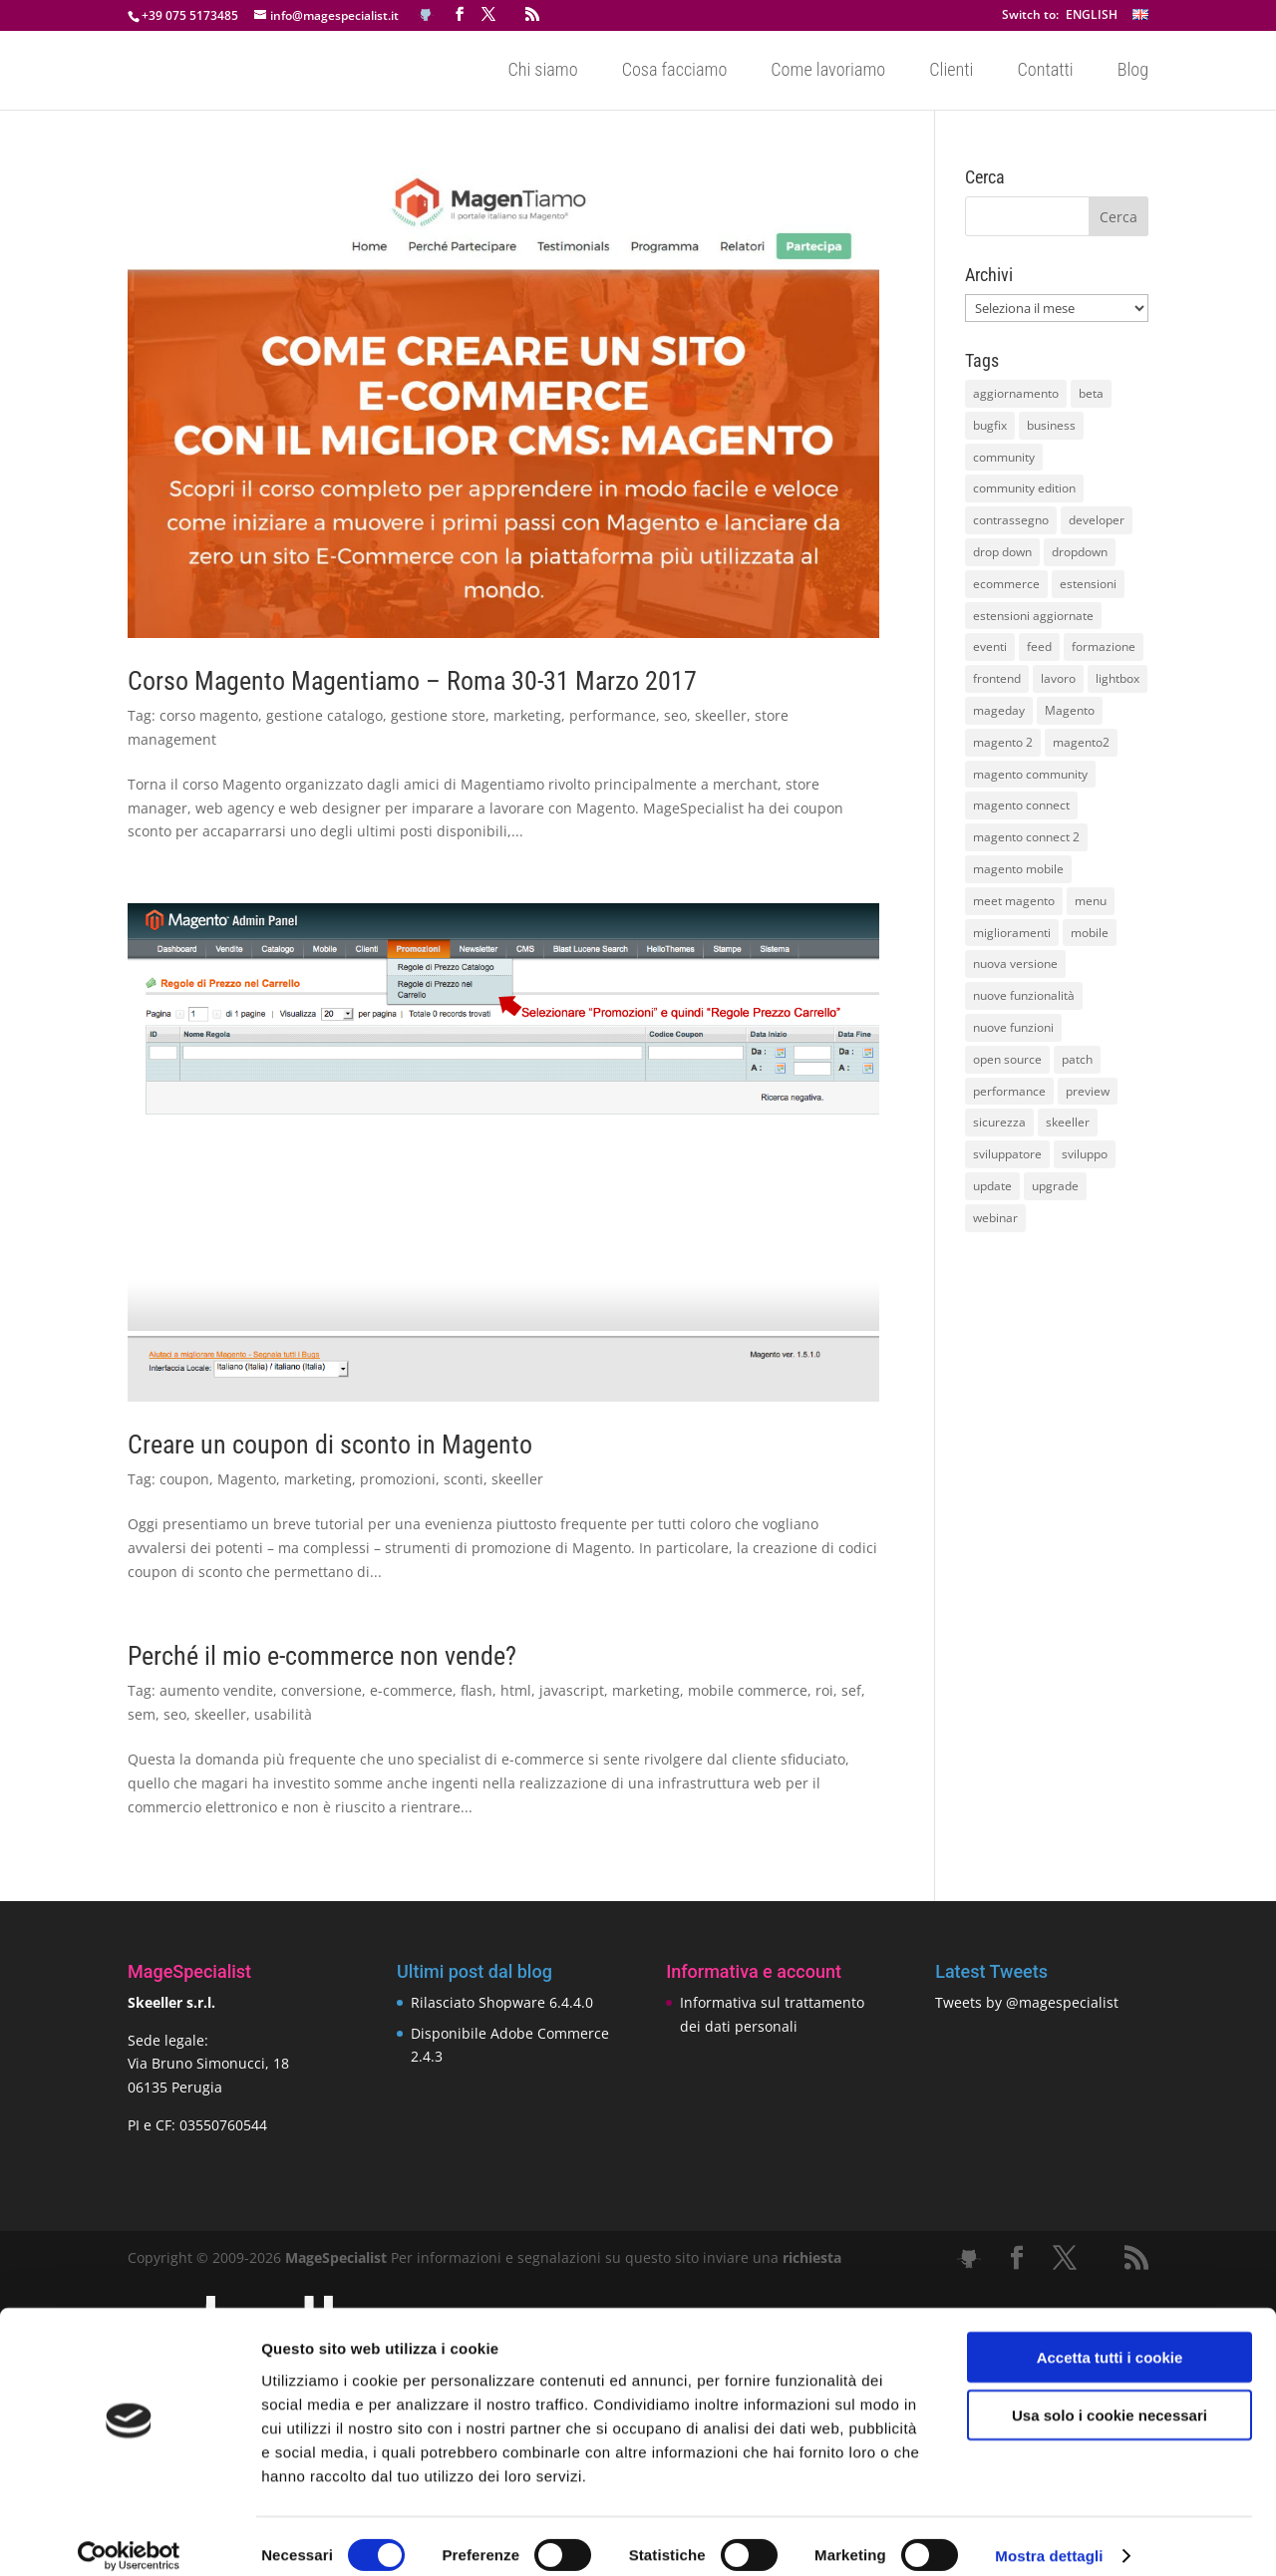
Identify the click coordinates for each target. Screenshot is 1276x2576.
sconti (463, 1478)
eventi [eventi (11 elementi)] (990, 646)
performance (612, 715)
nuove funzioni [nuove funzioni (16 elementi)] (1013, 1027)
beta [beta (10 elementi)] (1091, 393)
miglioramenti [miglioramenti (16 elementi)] (1012, 932)
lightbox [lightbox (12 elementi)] (1117, 678)
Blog (1132, 71)
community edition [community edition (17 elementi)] (1024, 488)
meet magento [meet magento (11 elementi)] (1014, 900)
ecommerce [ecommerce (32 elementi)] (1006, 583)
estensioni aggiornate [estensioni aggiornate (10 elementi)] (1033, 615)
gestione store (438, 715)
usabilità (283, 1714)
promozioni (398, 1478)
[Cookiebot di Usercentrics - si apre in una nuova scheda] (129, 2537)
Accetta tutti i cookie (1110, 2337)
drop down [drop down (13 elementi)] (1002, 551)
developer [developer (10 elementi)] (1096, 519)
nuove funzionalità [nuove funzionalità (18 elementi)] (1024, 995)
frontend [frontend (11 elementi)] (997, 678)
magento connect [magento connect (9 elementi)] (1021, 805)
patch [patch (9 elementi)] (1077, 1059)
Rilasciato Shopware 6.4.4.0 (502, 2002)
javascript (571, 1690)
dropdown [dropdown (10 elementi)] (1080, 551)
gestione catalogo (324, 715)
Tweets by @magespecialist (1026, 2002)
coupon (184, 1478)
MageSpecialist (336, 2257)
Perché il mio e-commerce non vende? (322, 1656)
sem (142, 1714)
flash (476, 1690)
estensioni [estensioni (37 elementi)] (1088, 583)
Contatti (1045, 71)
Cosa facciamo (675, 71)
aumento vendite (216, 1690)
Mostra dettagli (1049, 2536)
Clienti (951, 71)
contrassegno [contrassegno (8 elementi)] (1011, 519)
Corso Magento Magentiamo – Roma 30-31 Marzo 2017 (412, 681)
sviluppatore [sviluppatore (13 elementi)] (1007, 1153)
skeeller (721, 715)
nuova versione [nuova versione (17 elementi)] (1015, 963)
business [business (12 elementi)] (1051, 425)
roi (824, 1690)
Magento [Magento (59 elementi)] (1070, 710)
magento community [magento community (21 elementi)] (1030, 774)
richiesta (810, 2257)
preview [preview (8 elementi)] (1088, 1091)
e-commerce (411, 1690)
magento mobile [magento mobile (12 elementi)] (1018, 868)
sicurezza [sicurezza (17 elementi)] (999, 1122)
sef (851, 1690)
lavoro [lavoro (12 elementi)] (1058, 678)
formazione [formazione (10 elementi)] (1103, 646)
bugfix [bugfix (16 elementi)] (990, 425)
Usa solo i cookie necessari (1109, 2396)
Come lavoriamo (828, 71)
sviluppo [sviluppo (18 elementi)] (1085, 1153)
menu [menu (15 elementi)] (1091, 900)
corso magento (209, 715)
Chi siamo (542, 71)
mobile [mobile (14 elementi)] (1090, 932)
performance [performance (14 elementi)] (1009, 1091)
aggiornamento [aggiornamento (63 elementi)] (1016, 393)
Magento (246, 1478)
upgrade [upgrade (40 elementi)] (1055, 1185)
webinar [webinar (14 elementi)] (995, 1217)
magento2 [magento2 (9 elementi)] (1081, 742)
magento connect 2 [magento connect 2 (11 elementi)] (1026, 836)
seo (675, 715)
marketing (527, 715)
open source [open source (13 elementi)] (1007, 1059)
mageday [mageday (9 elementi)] (999, 710)
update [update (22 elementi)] (992, 1185)
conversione (321, 1690)
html (515, 1690)
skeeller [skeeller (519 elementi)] (1068, 1122)
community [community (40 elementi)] (1004, 457)
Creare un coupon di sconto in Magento (330, 1444)
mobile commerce (747, 1690)
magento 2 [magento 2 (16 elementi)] (1003, 742)
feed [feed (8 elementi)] (1039, 646)
